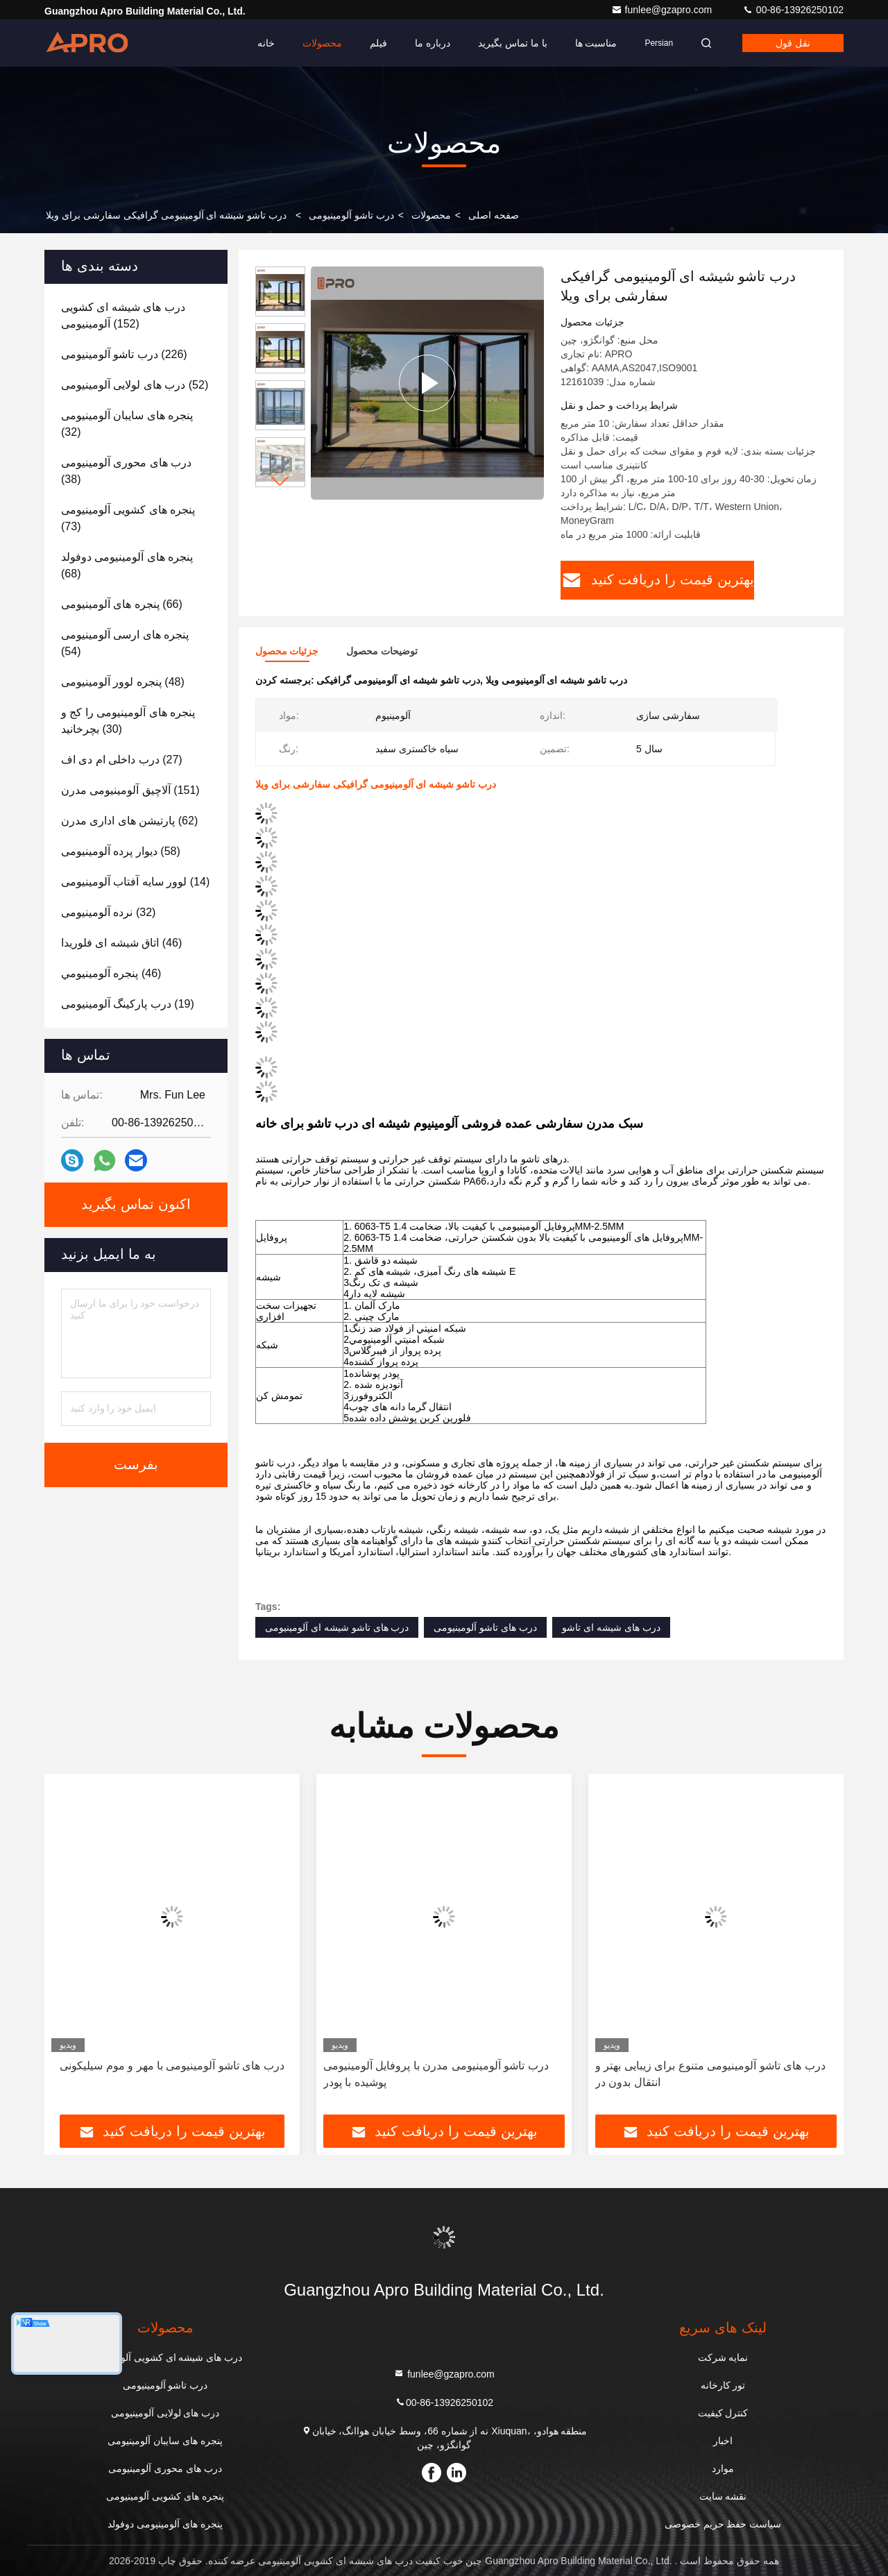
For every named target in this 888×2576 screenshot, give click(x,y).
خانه (266, 43)
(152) (123, 315)
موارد (723, 2468)
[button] (280, 481)
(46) (121, 943)
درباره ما (432, 43)
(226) (124, 354)
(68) (127, 565)
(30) (128, 720)
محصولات (322, 43)
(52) (134, 385)
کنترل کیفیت (723, 2412)
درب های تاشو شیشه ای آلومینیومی (337, 1627)
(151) (130, 790)
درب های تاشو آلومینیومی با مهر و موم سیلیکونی (172, 2065)
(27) (121, 759)
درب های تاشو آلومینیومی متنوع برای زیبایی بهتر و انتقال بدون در (710, 2074)
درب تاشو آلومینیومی (351, 215)
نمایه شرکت (723, 2357)
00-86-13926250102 (793, 9)
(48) (123, 682)
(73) (128, 518)
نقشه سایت (723, 2496)
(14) (135, 882)
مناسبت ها (596, 43)
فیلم (378, 43)
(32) (127, 423)
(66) (121, 604)
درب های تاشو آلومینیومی (485, 1627)
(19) (127, 1004)
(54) (125, 643)
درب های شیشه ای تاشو (611, 1627)
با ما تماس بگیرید (512, 43)
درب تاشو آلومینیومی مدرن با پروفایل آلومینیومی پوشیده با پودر (436, 2074)
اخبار (723, 2440)
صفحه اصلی (493, 215)
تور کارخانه (723, 2385)
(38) (126, 471)
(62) (129, 821)
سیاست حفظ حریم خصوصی (723, 2524)
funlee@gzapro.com (663, 9)
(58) (120, 851)
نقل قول (793, 43)
